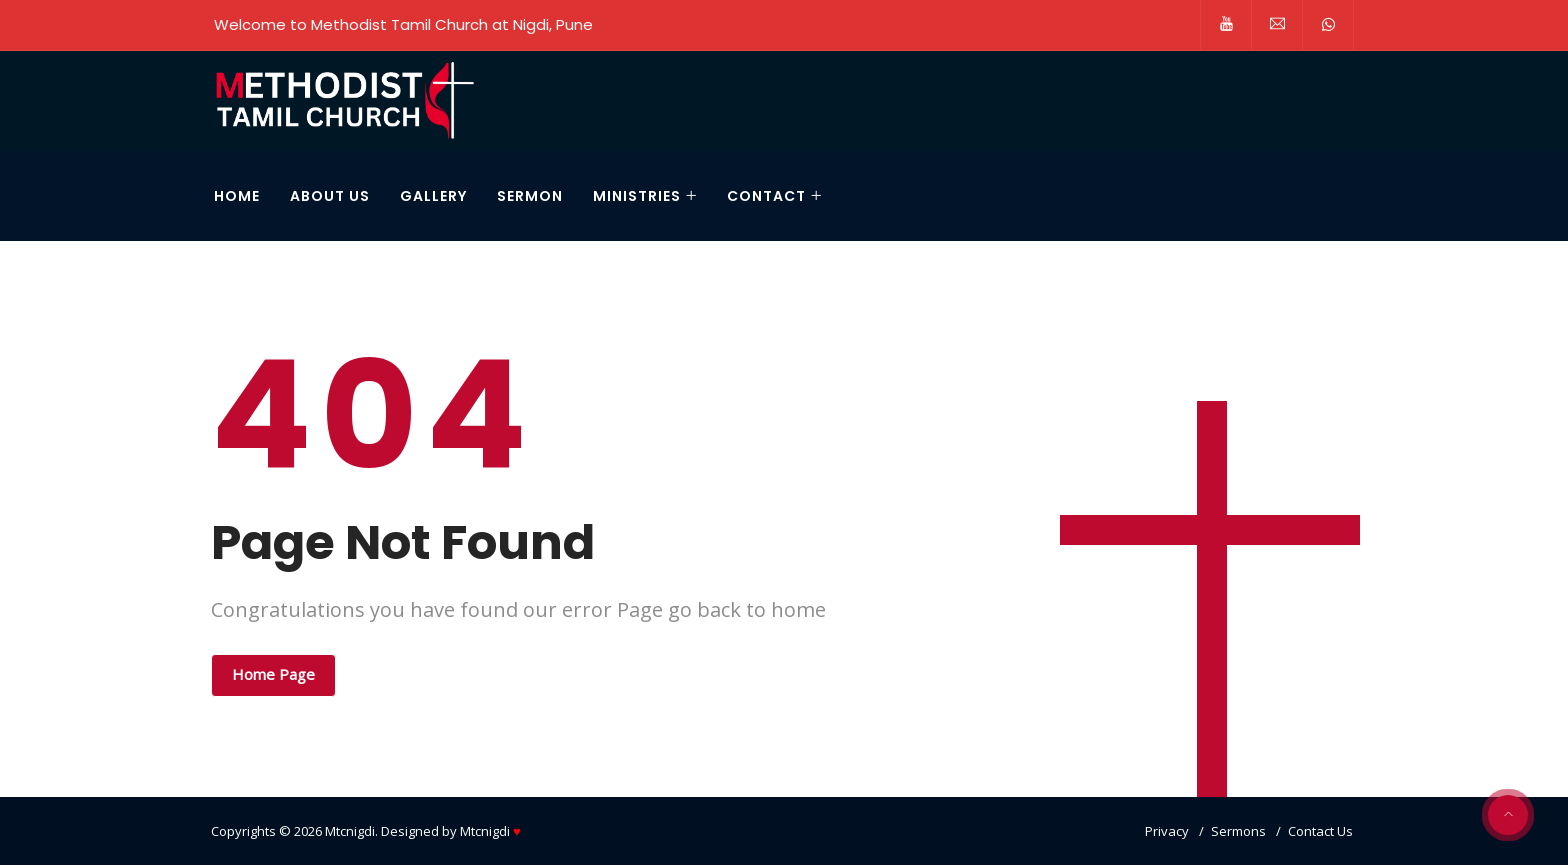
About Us (330, 196)
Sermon (530, 196)
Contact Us (1320, 831)
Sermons (1238, 831)
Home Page (273, 674)
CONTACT (766, 196)
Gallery (433, 196)
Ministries (637, 196)
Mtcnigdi (350, 831)
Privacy (1167, 831)
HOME (237, 196)
